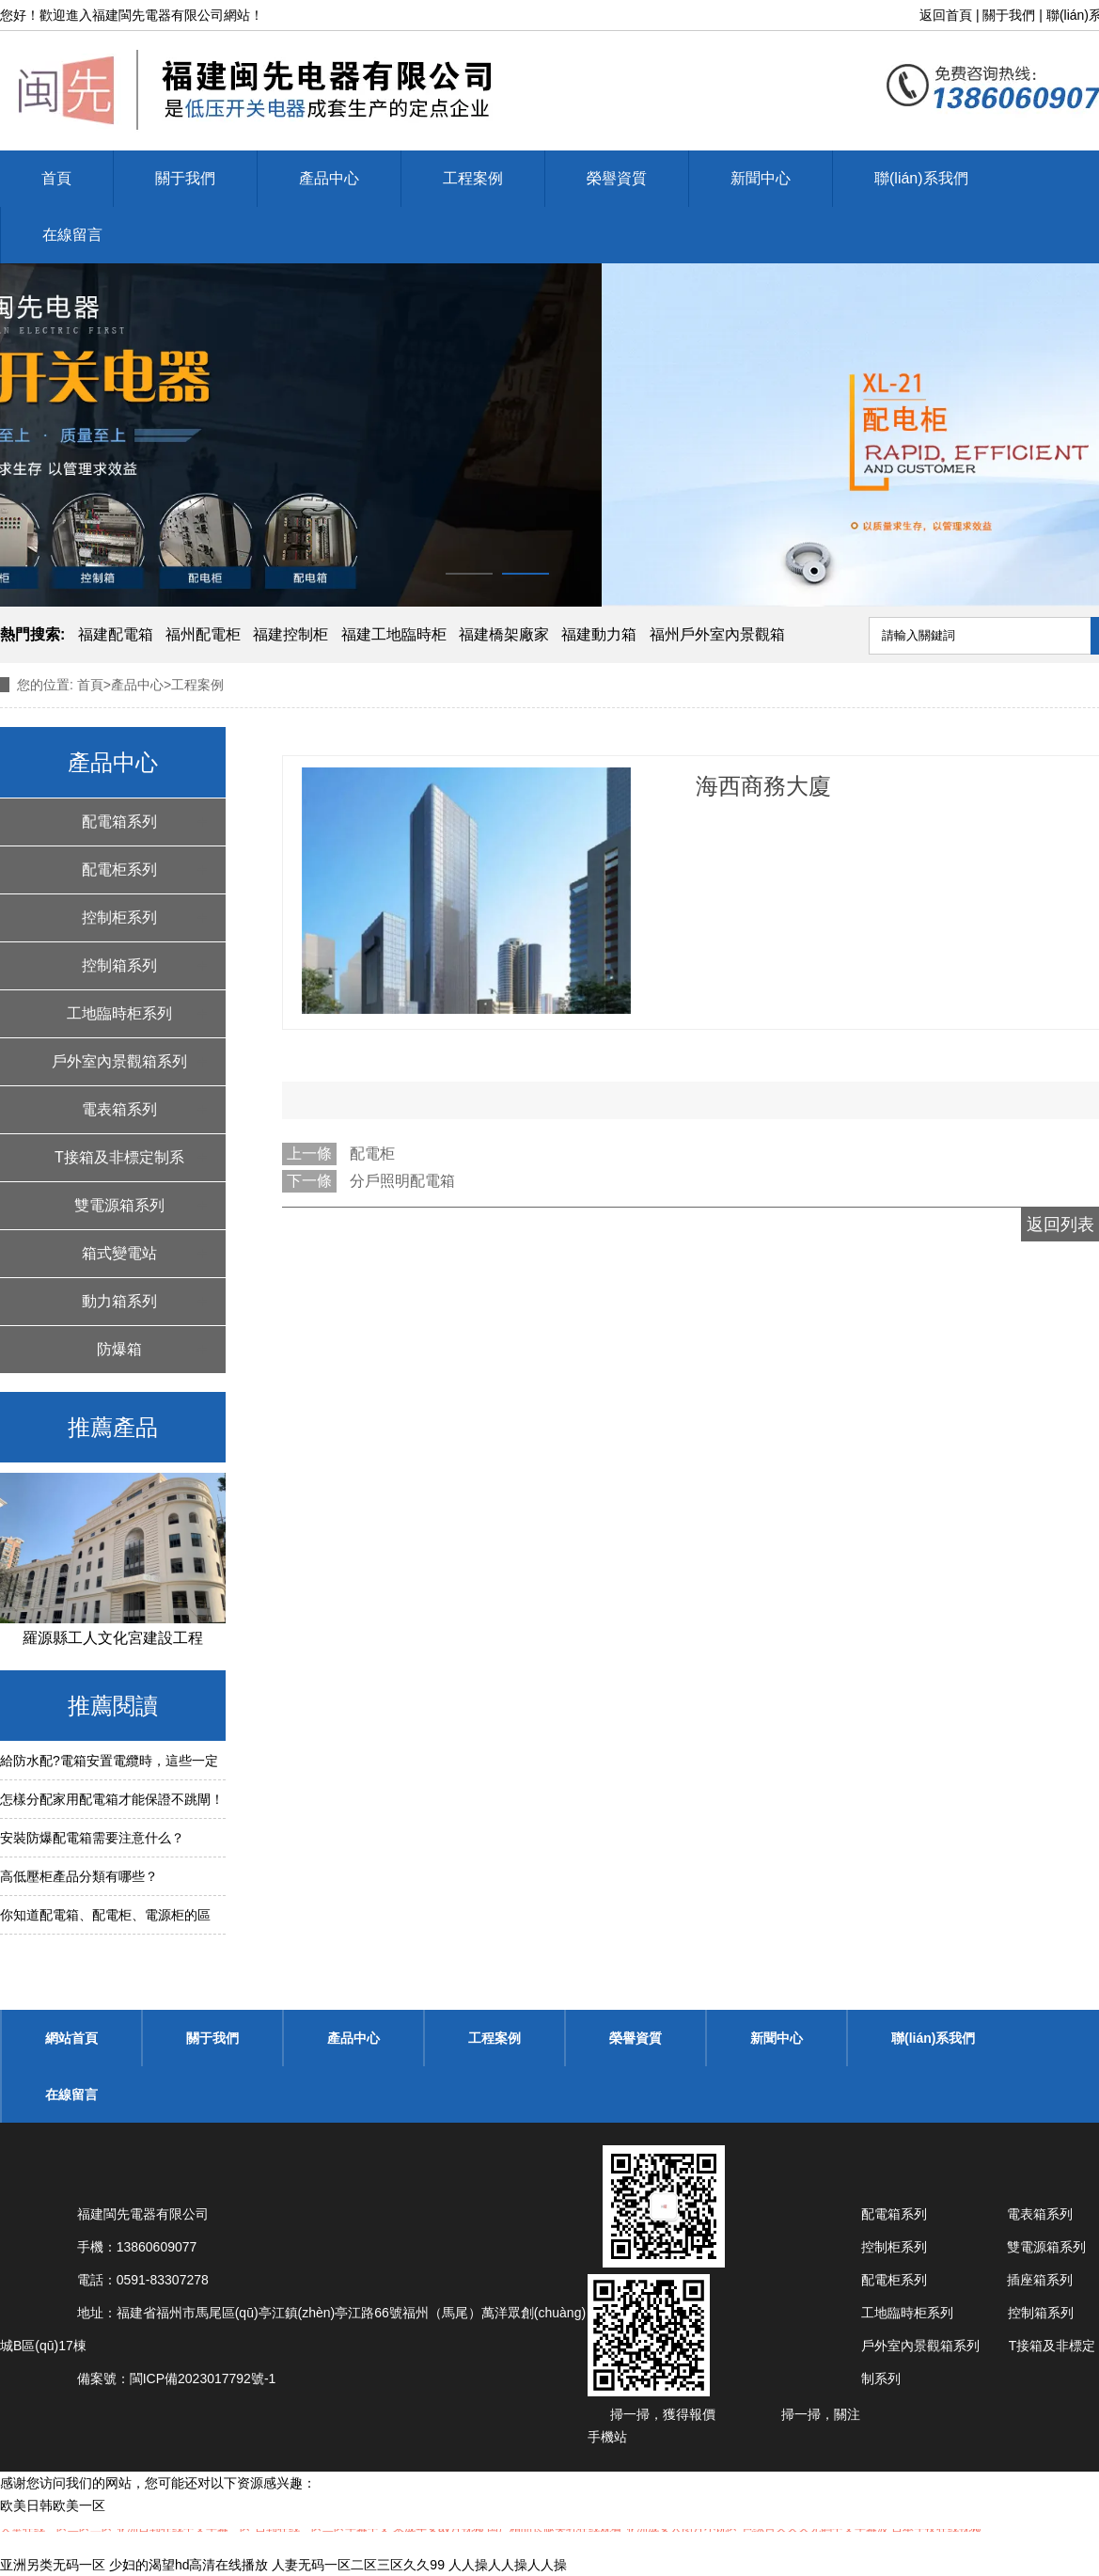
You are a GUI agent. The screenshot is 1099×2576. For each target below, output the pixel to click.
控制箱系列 (119, 965)
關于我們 (1008, 15)
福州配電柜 (203, 634)
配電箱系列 (119, 822)
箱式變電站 (119, 1253)
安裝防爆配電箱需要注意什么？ (92, 1837)
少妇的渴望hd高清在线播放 (189, 2564)
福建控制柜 (290, 634)
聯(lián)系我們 (921, 178)
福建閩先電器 (131, 15)
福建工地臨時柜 (394, 634)
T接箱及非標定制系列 (119, 1165)
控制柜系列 (119, 917)
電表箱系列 (119, 1109)
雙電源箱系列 (119, 1205)
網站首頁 (71, 2038)
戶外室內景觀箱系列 (119, 1061)
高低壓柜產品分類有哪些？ (79, 1876)
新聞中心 (760, 178)
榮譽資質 (617, 178)
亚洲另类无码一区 (52, 2564)
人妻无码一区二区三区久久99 (358, 2564)
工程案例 (473, 178)
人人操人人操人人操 (507, 2564)
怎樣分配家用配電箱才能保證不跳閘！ (112, 1799)
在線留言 (72, 235)
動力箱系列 (119, 1301)
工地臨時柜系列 (119, 1013)
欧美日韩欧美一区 (52, 2505)
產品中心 (329, 178)
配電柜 (372, 1154)
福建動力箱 (598, 634)
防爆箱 (119, 1349)
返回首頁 (945, 15)
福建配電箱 (115, 634)
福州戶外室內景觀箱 (717, 634)
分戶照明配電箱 (402, 1181)
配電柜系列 (119, 869)
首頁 (56, 178)
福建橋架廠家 (504, 634)
